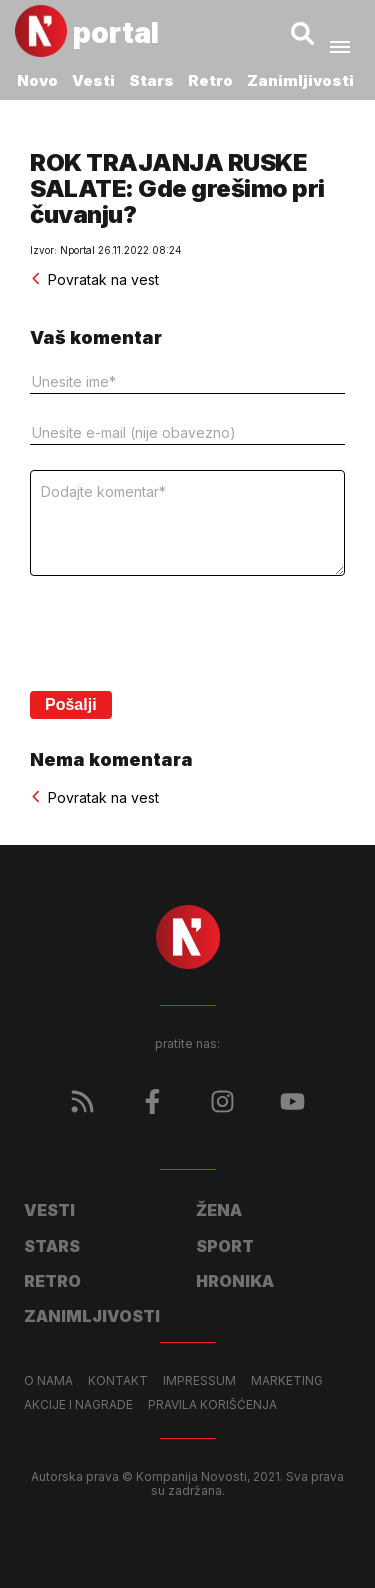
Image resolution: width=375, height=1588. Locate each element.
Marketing (287, 1381)
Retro (210, 80)
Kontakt (118, 1381)
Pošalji (71, 704)
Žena (219, 1210)
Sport (225, 1246)
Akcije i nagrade (78, 1405)
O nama (48, 1381)
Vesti (93, 80)
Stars (151, 80)
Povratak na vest (94, 279)
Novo (37, 80)
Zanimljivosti (300, 80)
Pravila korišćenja (212, 1405)
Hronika (235, 1281)
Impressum (199, 1381)
